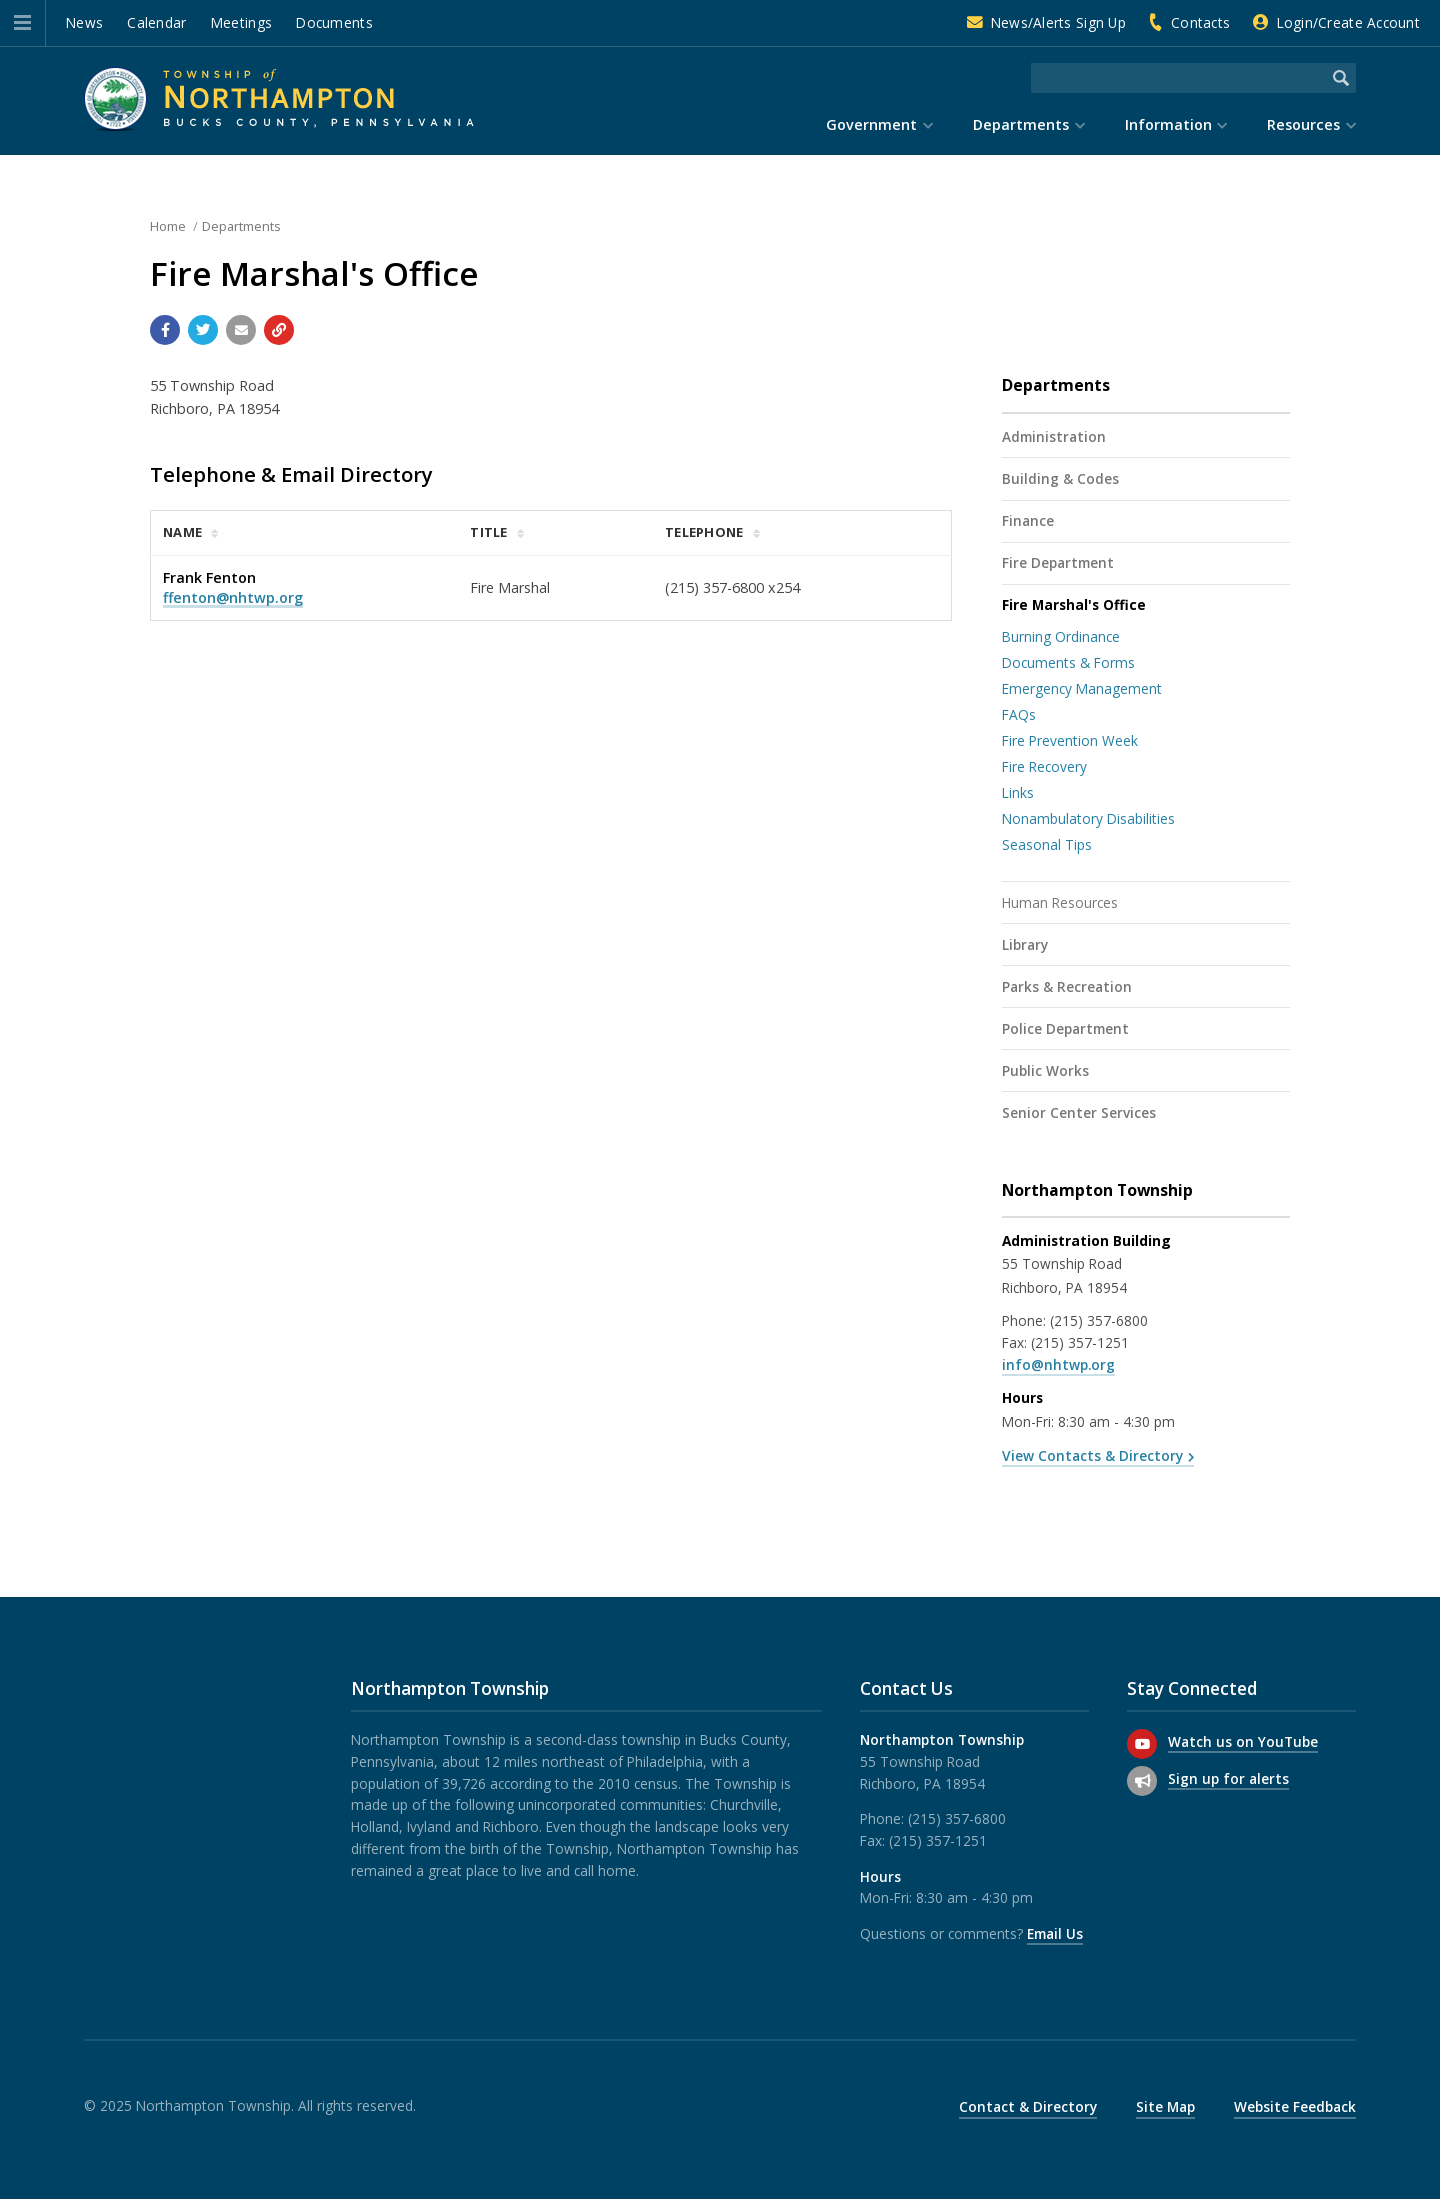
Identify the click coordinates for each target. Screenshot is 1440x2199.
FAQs (1019, 714)
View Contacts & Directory (1092, 1455)
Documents (334, 22)
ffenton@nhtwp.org (233, 597)
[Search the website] (1178, 78)
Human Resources (1060, 902)
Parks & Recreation (1067, 986)
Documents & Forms (1068, 662)
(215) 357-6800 (1099, 1320)
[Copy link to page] (279, 330)
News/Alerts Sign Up (1058, 22)
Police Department (1065, 1028)
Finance (1028, 520)
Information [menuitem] (1168, 124)
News (84, 22)
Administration (1054, 436)
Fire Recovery (1044, 766)
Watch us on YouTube (1243, 1741)
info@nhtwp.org (1058, 1364)
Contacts (1200, 22)
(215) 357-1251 (1080, 1342)
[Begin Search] (1341, 78)
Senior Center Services (1079, 1112)
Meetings (241, 22)
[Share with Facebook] (165, 330)
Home (168, 226)
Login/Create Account (1348, 22)
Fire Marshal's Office (1074, 604)
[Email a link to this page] (241, 330)
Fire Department (1058, 562)
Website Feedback (1295, 2106)
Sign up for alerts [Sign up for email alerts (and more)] (1228, 1778)
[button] (22, 23)
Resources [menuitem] (1303, 124)
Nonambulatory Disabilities (1088, 818)
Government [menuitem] (871, 124)
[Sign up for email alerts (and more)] (1142, 1781)
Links (1018, 792)
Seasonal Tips (1047, 844)
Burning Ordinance (1061, 636)
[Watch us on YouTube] (1142, 1744)
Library (1025, 944)
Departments (241, 226)
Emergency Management (1082, 688)
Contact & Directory (1028, 2106)
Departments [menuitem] (1021, 124)
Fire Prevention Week (1070, 740)
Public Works (1045, 1070)
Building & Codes (1060, 478)
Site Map (1165, 2106)
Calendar (156, 22)
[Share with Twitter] (203, 330)
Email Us (1055, 1933)
